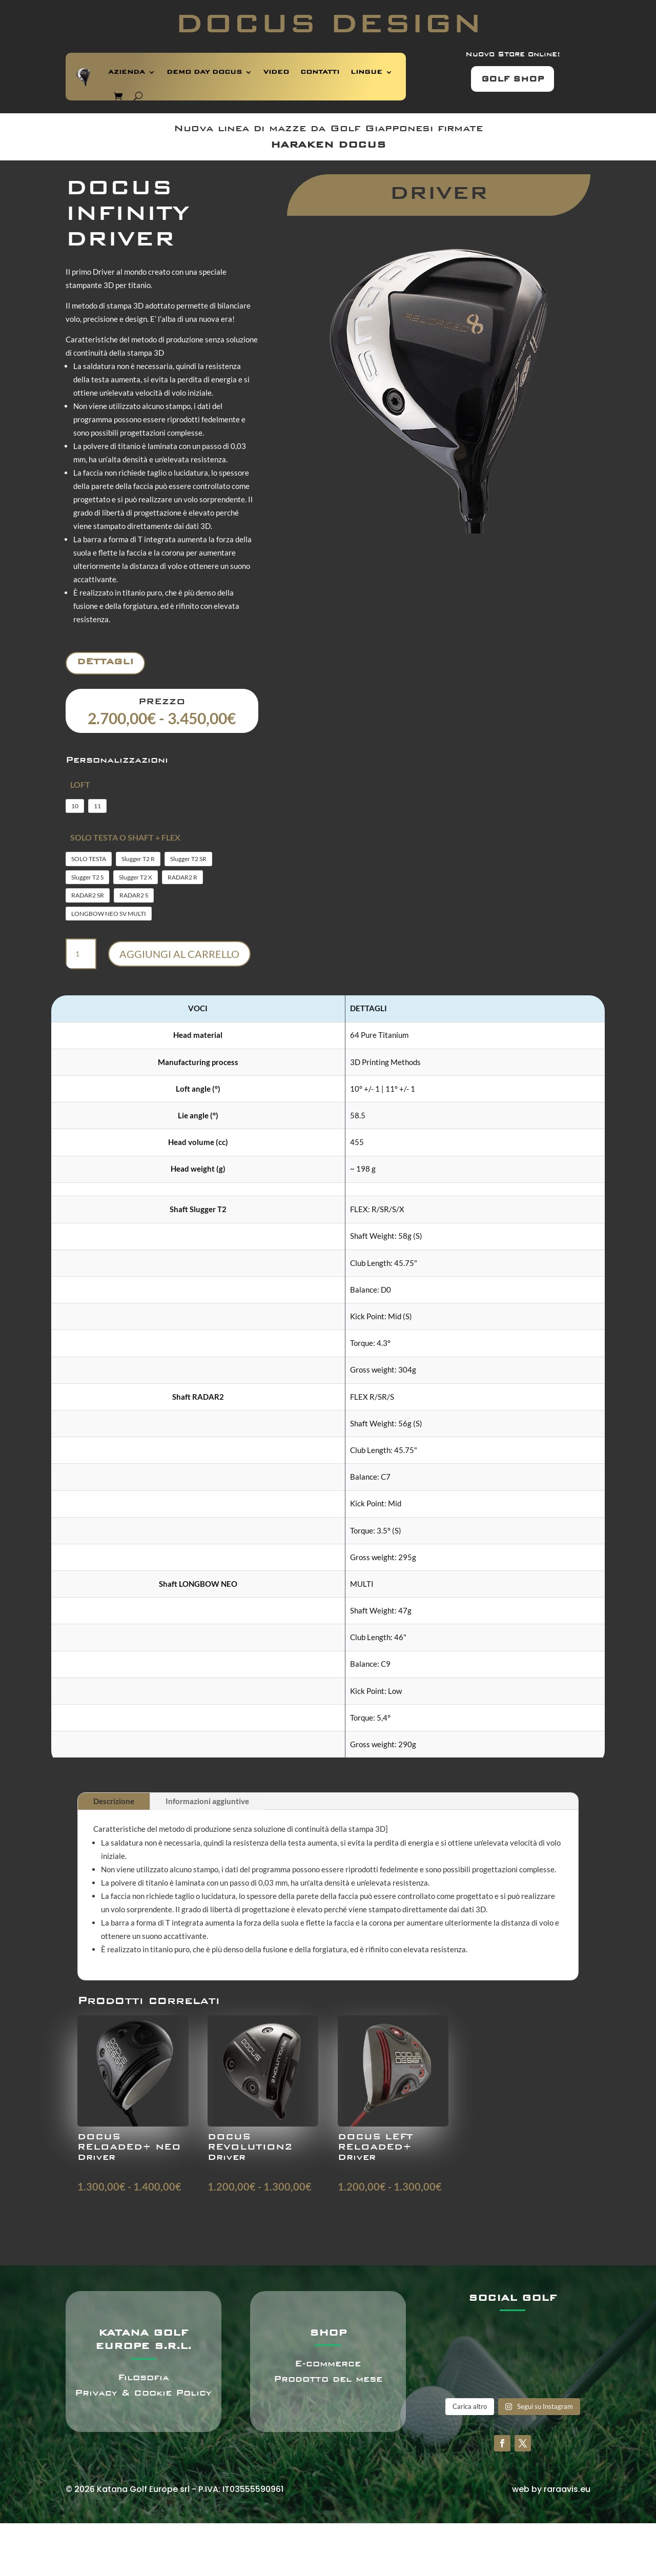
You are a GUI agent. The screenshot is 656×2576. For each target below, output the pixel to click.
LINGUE (366, 72)
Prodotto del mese (328, 2379)
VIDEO (276, 72)
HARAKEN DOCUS (328, 144)
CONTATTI (319, 72)
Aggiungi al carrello (179, 954)
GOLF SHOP (512, 79)
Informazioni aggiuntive (207, 1801)
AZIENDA (126, 72)
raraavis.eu (567, 2489)
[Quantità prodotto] (81, 953)
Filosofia (143, 2377)
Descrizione (113, 1801)
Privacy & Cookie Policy (143, 2392)
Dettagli (105, 661)
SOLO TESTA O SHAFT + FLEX (125, 837)
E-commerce (328, 2363)
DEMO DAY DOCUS (204, 72)
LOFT (80, 784)
